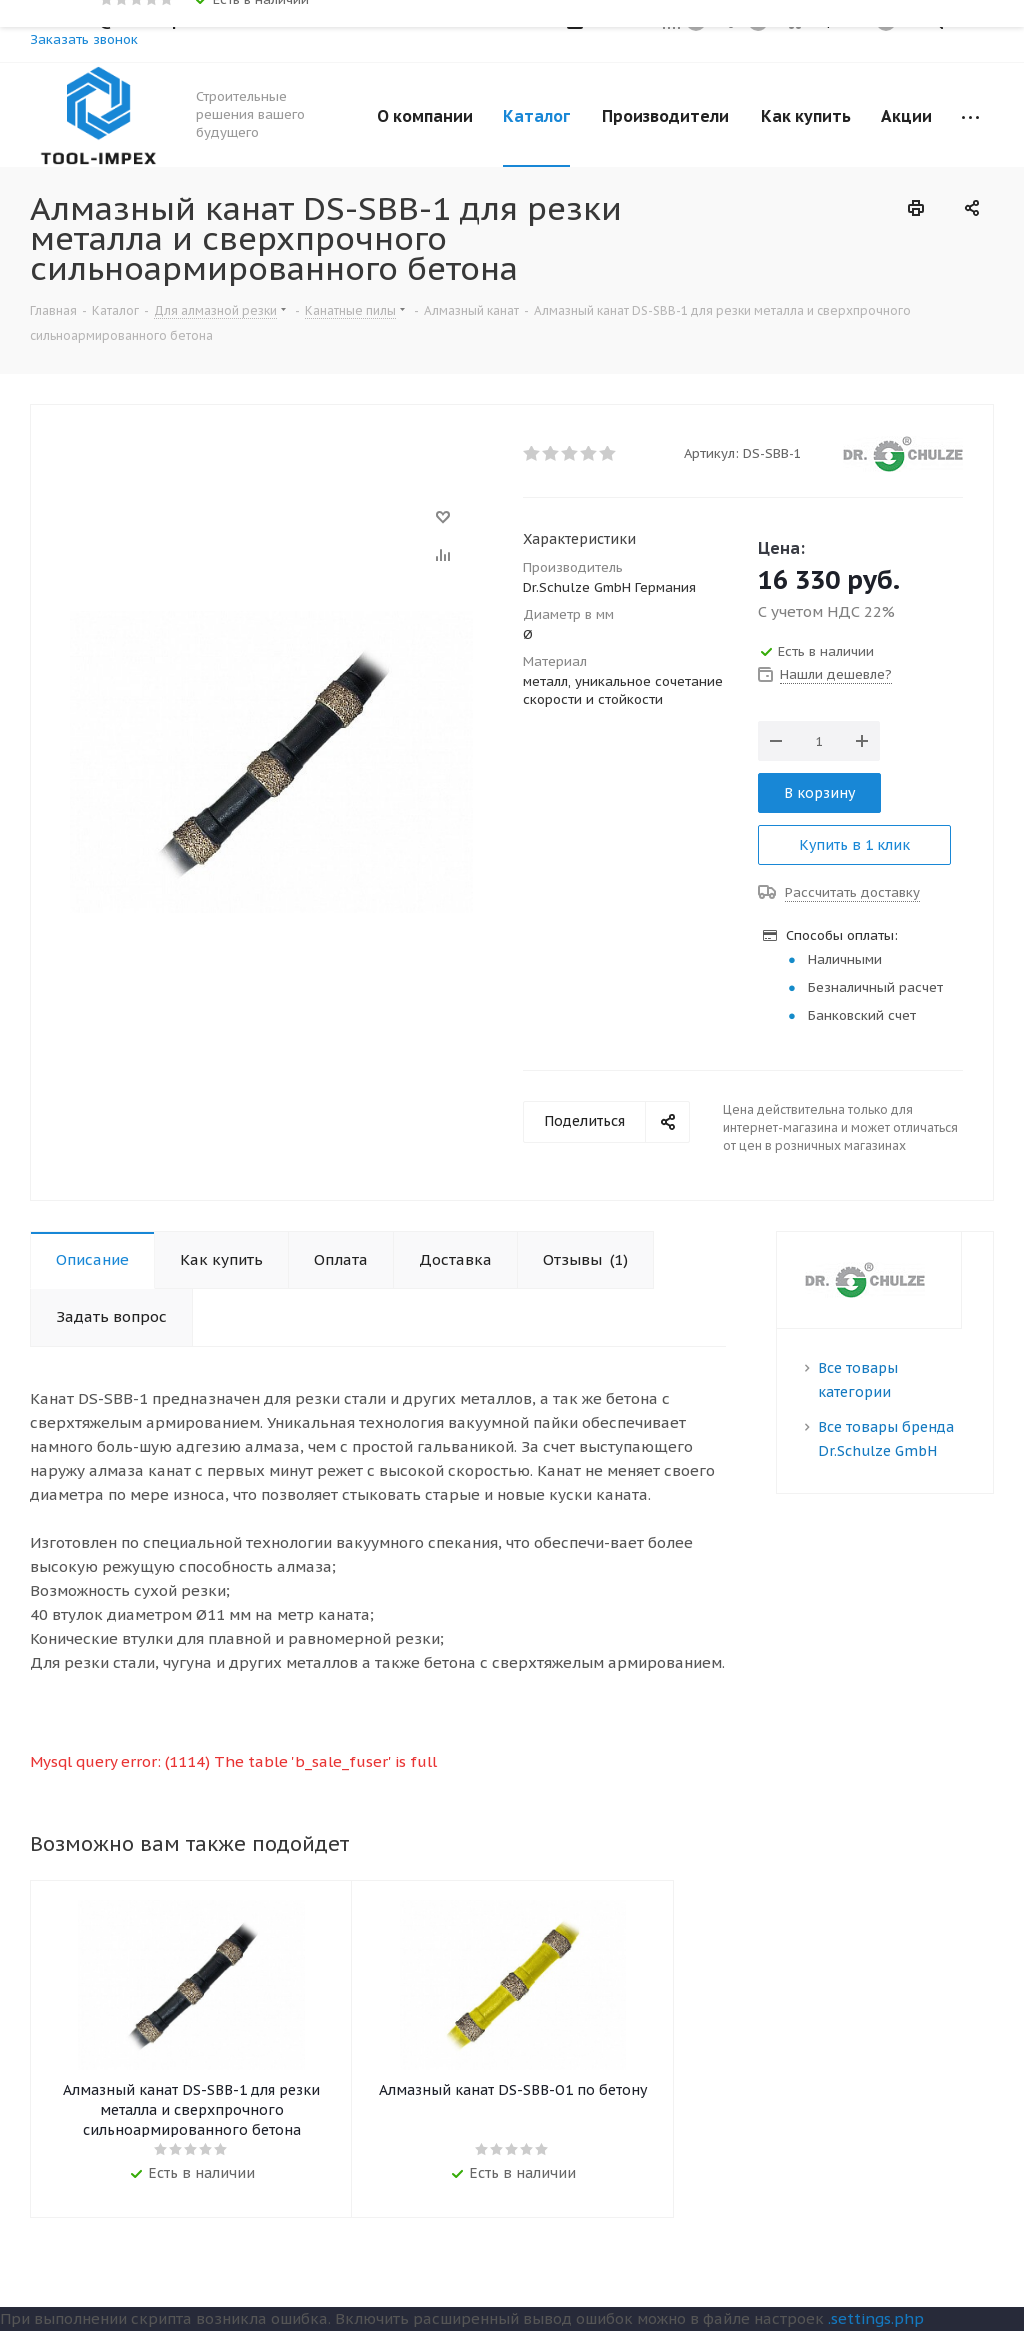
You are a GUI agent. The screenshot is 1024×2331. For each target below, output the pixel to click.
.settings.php (876, 2318)
